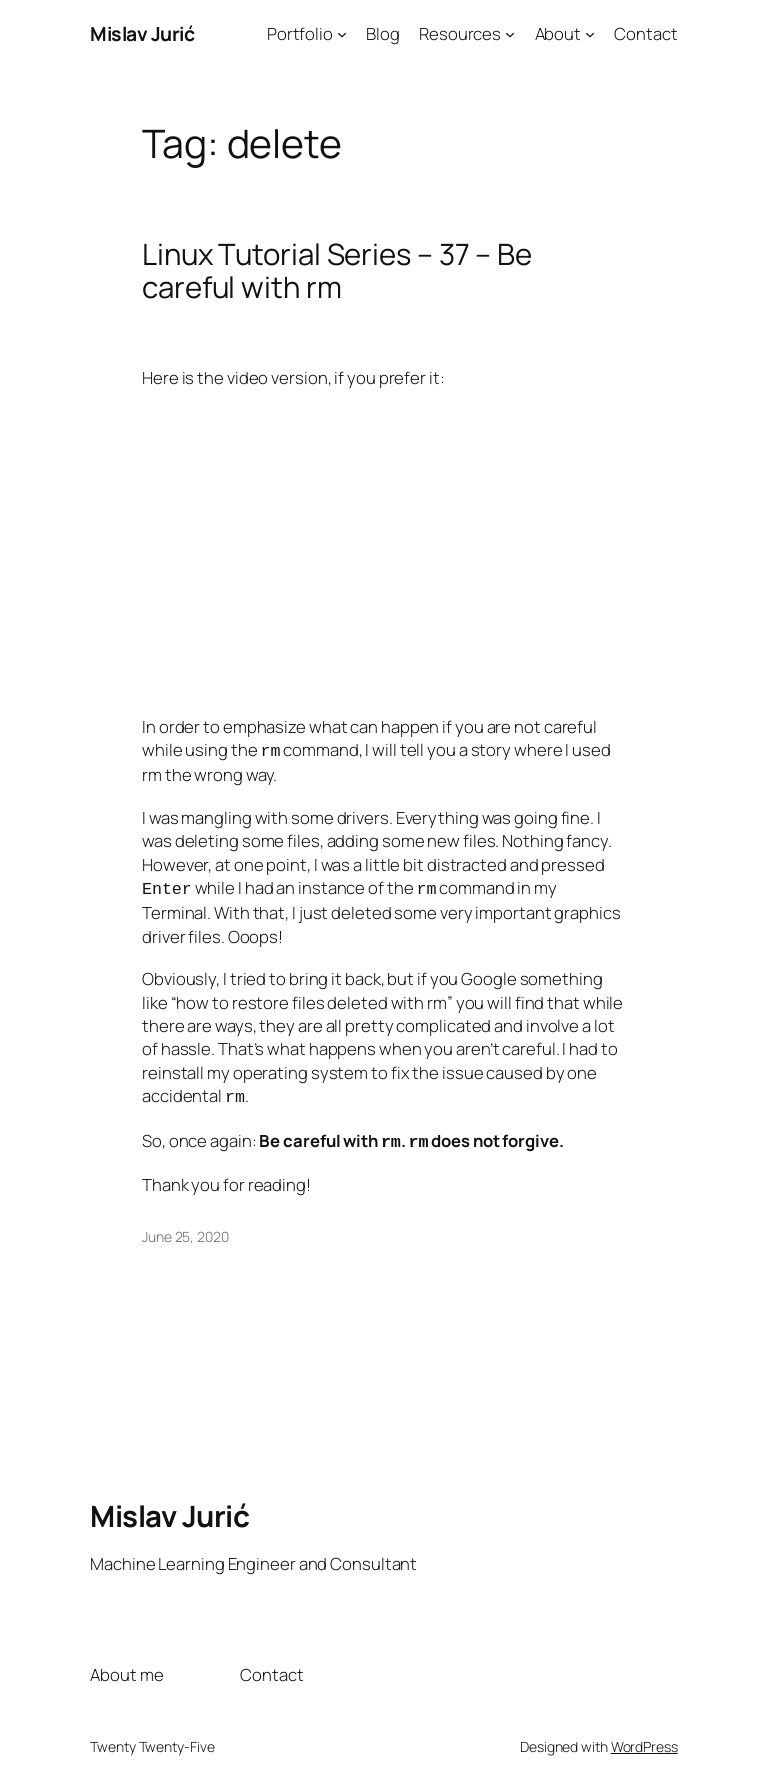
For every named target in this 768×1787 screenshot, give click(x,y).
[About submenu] (590, 34)
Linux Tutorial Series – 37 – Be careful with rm (337, 271)
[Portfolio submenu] (342, 34)
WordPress (644, 1738)
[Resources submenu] (510, 34)
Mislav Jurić (142, 33)
